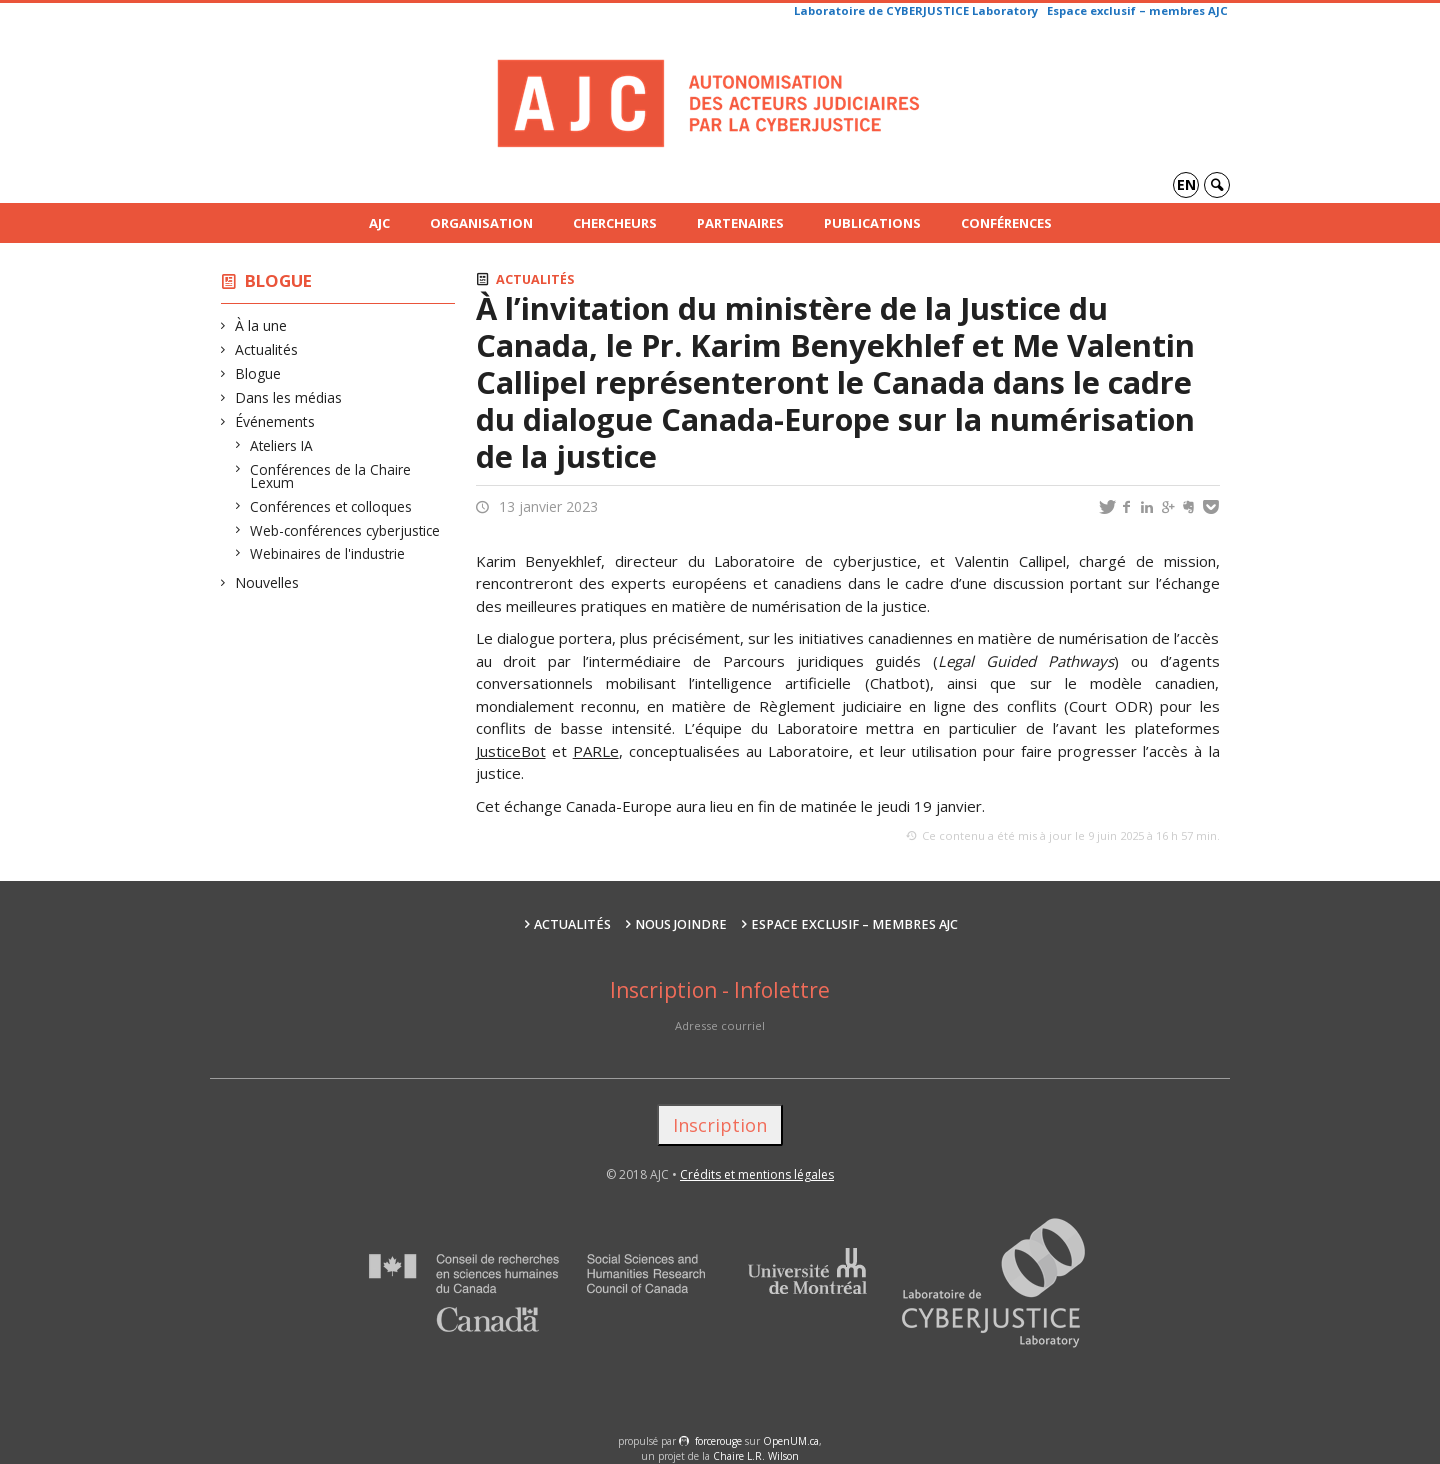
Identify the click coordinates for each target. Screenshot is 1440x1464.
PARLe (596, 751)
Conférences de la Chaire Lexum (331, 476)
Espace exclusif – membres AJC (1137, 10)
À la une (261, 325)
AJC (379, 223)
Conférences (1006, 223)
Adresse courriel (720, 1025)
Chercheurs (615, 223)
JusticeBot (511, 751)
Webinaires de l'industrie (328, 553)
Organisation (481, 223)
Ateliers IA (282, 445)
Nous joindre (681, 924)
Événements (275, 421)
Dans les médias (289, 397)
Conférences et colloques (331, 506)
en (1186, 184)
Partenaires (740, 223)
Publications (872, 223)
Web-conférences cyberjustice (345, 530)
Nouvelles (267, 582)
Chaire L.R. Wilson (756, 1456)
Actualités (267, 349)
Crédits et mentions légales (757, 1174)
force (718, 1441)
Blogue (278, 280)
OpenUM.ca (791, 1441)
